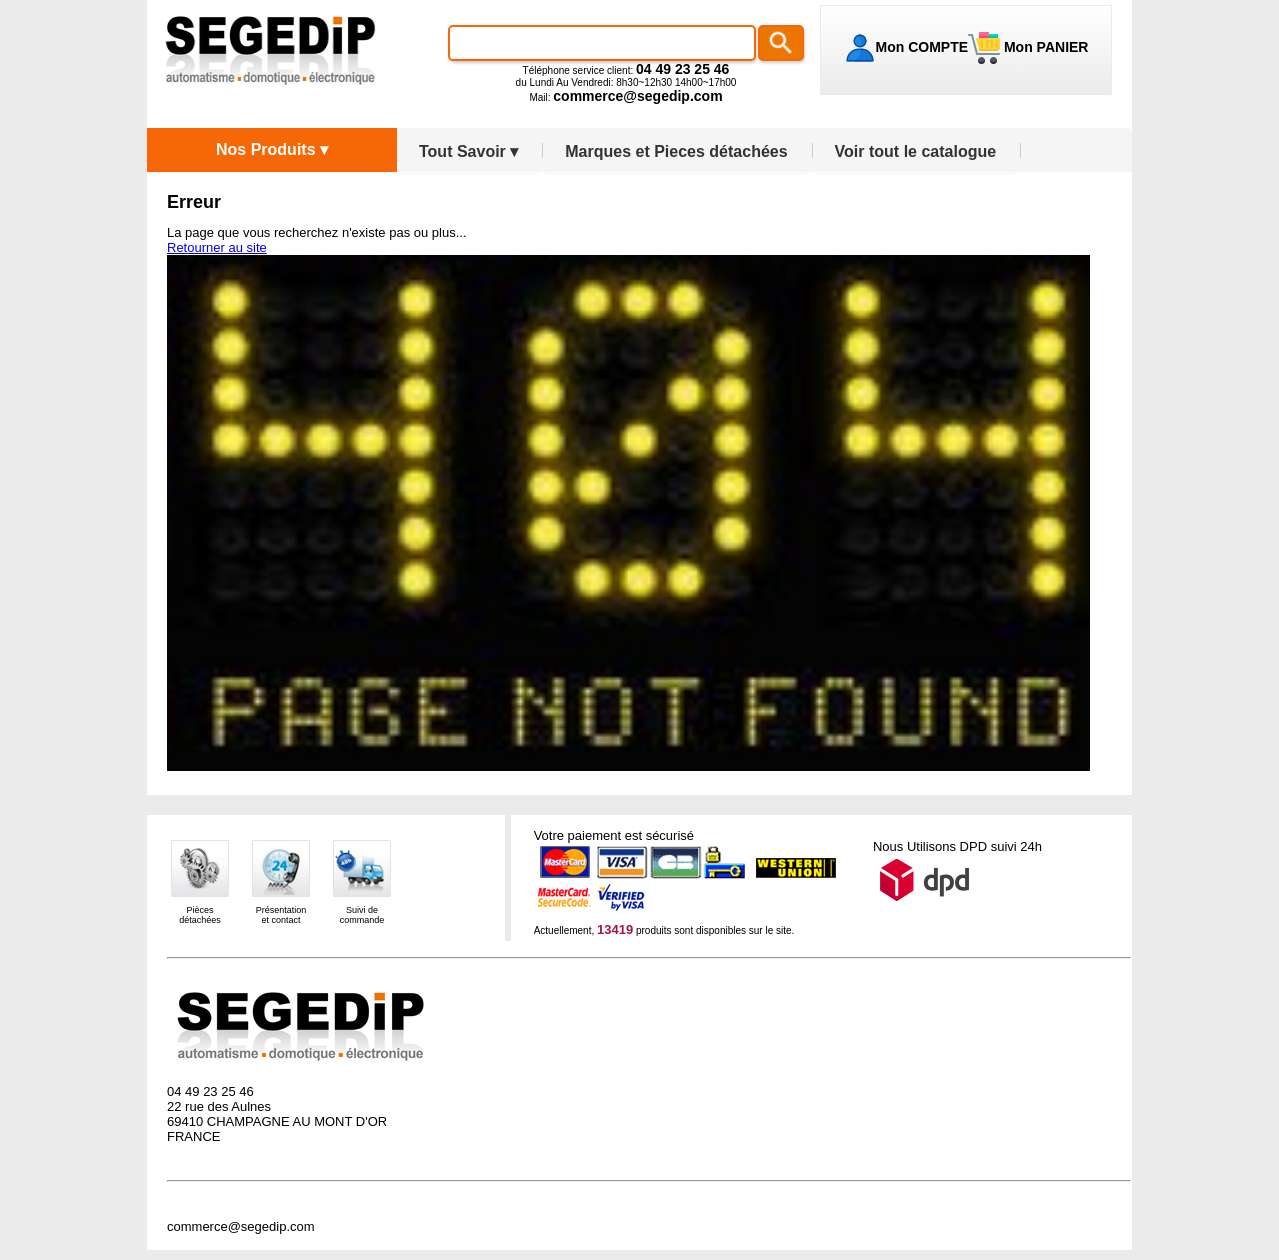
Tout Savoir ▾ (468, 151)
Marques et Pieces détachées (676, 151)
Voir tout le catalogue (916, 151)
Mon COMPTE (922, 47)
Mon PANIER (1044, 47)
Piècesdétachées (200, 915)
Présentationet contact (281, 915)
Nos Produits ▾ (272, 149)
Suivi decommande (362, 915)
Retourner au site (217, 247)
